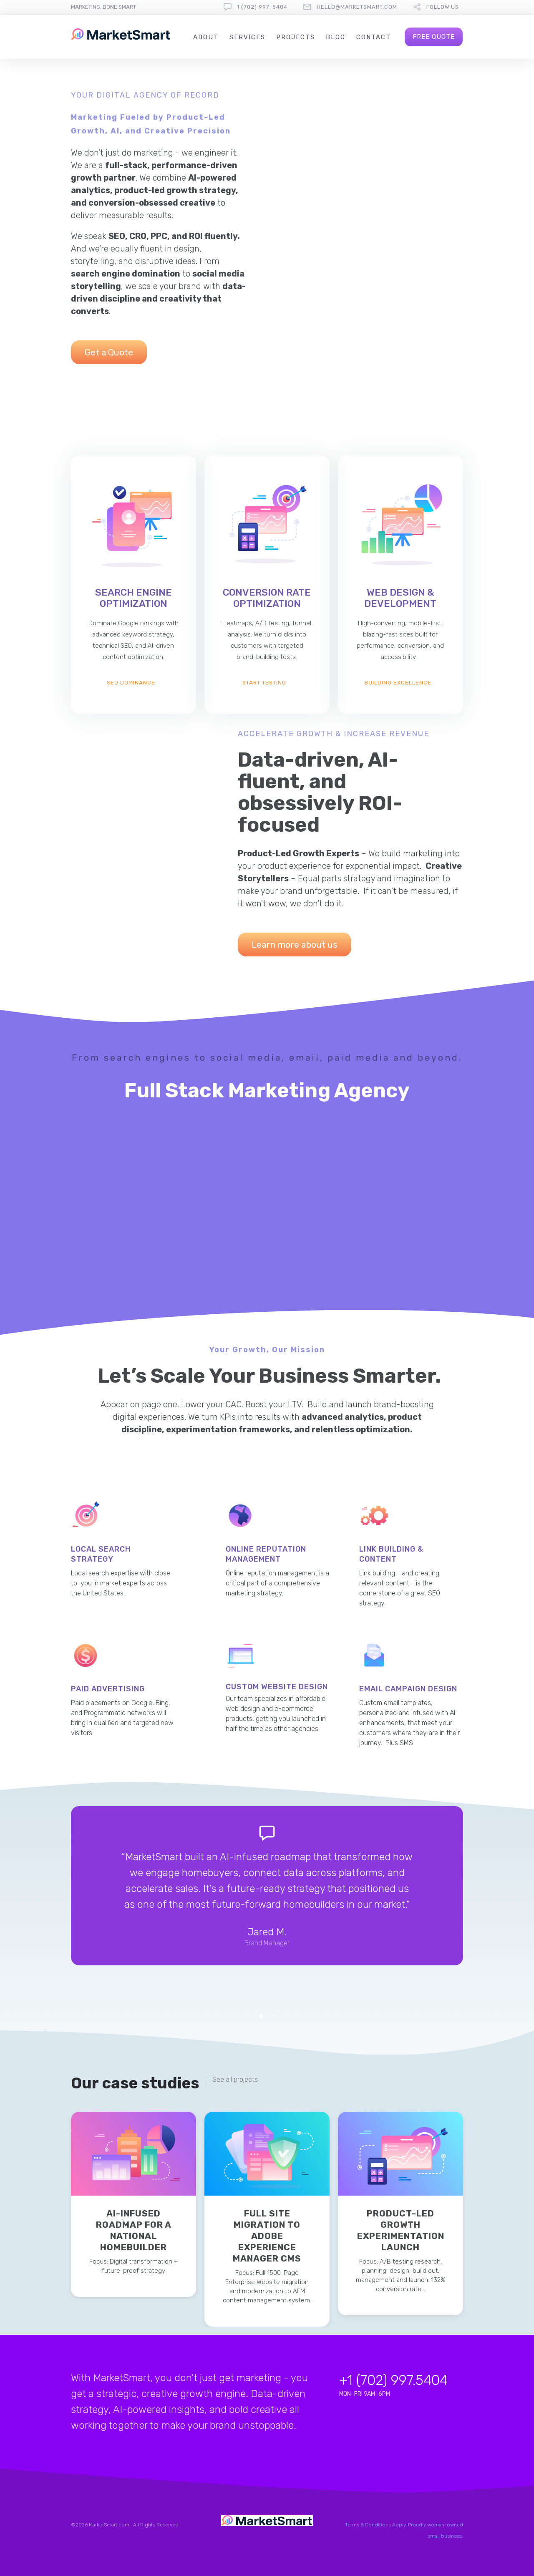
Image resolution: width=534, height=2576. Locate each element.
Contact (373, 37)
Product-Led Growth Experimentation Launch (400, 2230)
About (206, 37)
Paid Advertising (108, 1688)
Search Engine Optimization (133, 597)
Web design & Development (400, 597)
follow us (442, 7)
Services (247, 37)
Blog (335, 37)
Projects (295, 37)
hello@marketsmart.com (357, 7)
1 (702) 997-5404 (262, 7)
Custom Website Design (277, 1686)
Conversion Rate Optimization (267, 597)
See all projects (235, 2079)
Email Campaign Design (408, 1688)
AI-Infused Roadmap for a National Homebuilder (133, 2230)
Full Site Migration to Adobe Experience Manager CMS (267, 2236)
